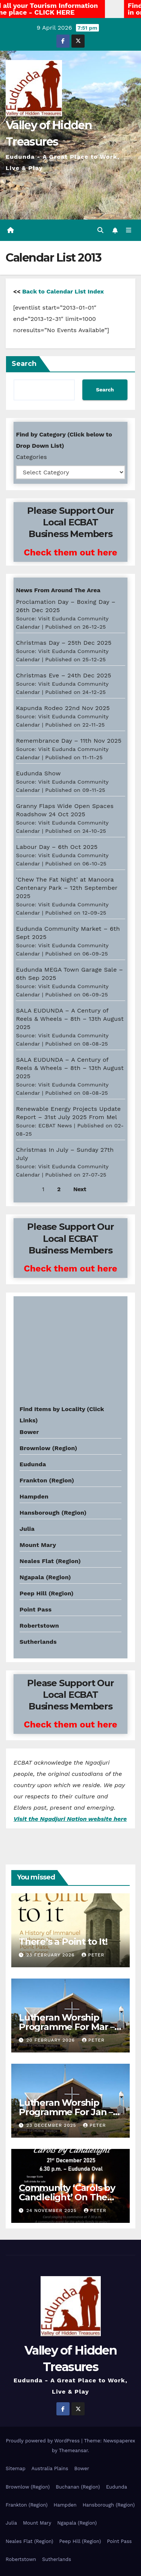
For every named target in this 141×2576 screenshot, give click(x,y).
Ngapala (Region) (45, 1577)
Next (79, 1189)
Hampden (34, 1496)
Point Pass (36, 1609)
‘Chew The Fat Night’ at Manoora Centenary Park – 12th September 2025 (66, 888)
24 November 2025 (52, 2210)
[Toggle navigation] (128, 230)
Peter (93, 1955)
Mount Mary (38, 1544)
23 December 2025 (52, 2125)
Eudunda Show (38, 773)
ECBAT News (55, 1125)
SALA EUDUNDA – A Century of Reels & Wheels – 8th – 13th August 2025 (70, 1019)
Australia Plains (50, 2468)
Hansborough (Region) (53, 1512)
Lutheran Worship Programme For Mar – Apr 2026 (66, 2027)
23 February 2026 (51, 1955)
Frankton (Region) (47, 1480)
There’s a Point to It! (63, 1941)
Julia (27, 1528)
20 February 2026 (51, 2040)
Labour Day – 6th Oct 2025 (56, 846)
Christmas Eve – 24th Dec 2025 (63, 675)
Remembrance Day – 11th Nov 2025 (68, 740)
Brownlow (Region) (48, 1448)
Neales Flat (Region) (50, 1561)
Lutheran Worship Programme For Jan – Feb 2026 (66, 2112)
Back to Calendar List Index (63, 291)
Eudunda (33, 1464)
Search (24, 364)
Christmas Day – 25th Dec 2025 (63, 642)
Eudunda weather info (48, 1385)
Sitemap (16, 2468)
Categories (31, 456)
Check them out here (70, 552)
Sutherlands (38, 1641)
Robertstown (39, 1625)
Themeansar (73, 2450)
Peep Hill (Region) (47, 1593)
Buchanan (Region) (78, 2487)
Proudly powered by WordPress (43, 2441)
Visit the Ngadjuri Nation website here (70, 1818)
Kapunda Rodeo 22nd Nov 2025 (63, 708)
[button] (100, 230)
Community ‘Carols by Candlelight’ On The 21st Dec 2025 (67, 2197)
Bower (81, 2468)
